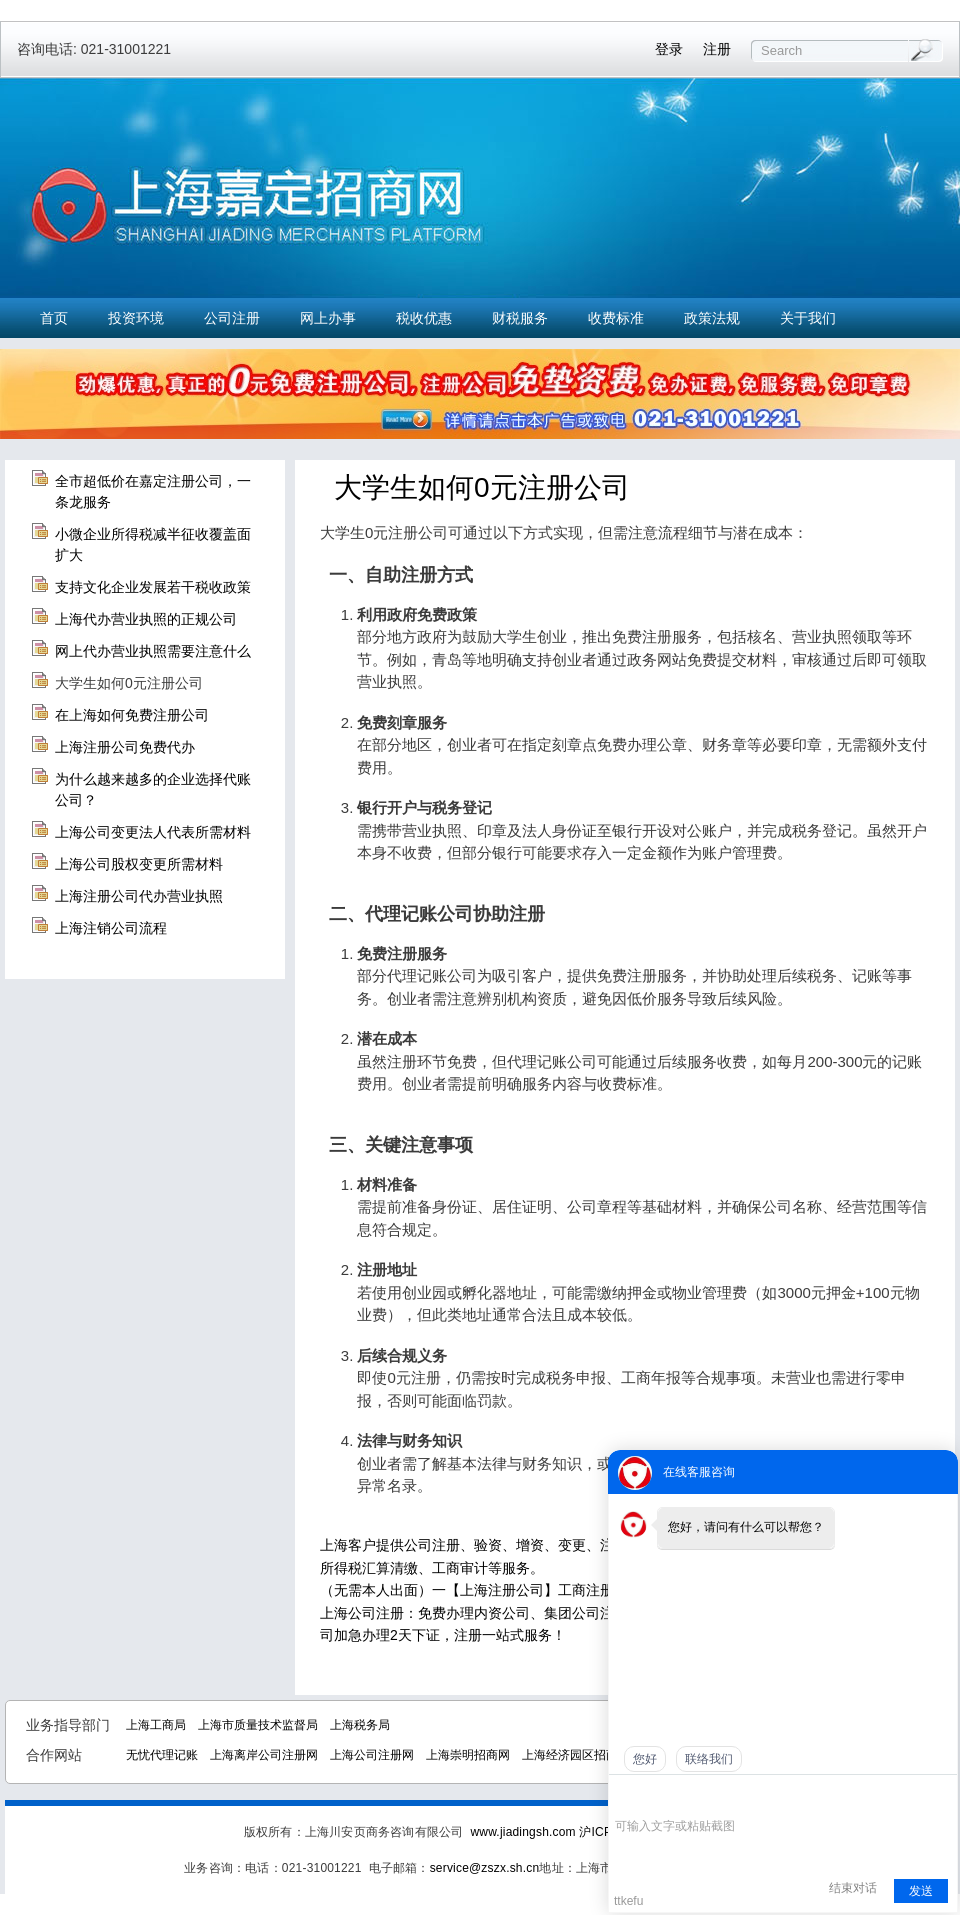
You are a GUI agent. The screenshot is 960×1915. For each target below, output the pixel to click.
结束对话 (853, 1888)
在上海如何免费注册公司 (132, 715)
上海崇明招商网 (468, 1755)
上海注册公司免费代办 (125, 747)
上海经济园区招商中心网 (588, 1755)
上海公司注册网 (372, 1755)
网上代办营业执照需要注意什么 (153, 651)
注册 (717, 49)
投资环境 (136, 318)
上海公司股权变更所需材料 (139, 864)
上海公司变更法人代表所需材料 (153, 832)
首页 (54, 318)
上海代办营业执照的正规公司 (146, 619)
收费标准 (616, 318)
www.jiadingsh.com (522, 1832)
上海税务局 (360, 1725)
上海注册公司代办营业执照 (139, 896)
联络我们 (709, 1759)
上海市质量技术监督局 (258, 1725)
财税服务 (520, 318)
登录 (669, 49)
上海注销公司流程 (111, 928)
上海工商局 (156, 1725)
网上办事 (328, 318)
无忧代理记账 (162, 1755)
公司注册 (232, 318)
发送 (921, 1891)
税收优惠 (424, 318)
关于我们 (808, 318)
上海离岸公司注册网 (264, 1755)
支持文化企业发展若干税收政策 (153, 587)
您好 (645, 1759)
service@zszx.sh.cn (485, 1868)
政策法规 (712, 318)
